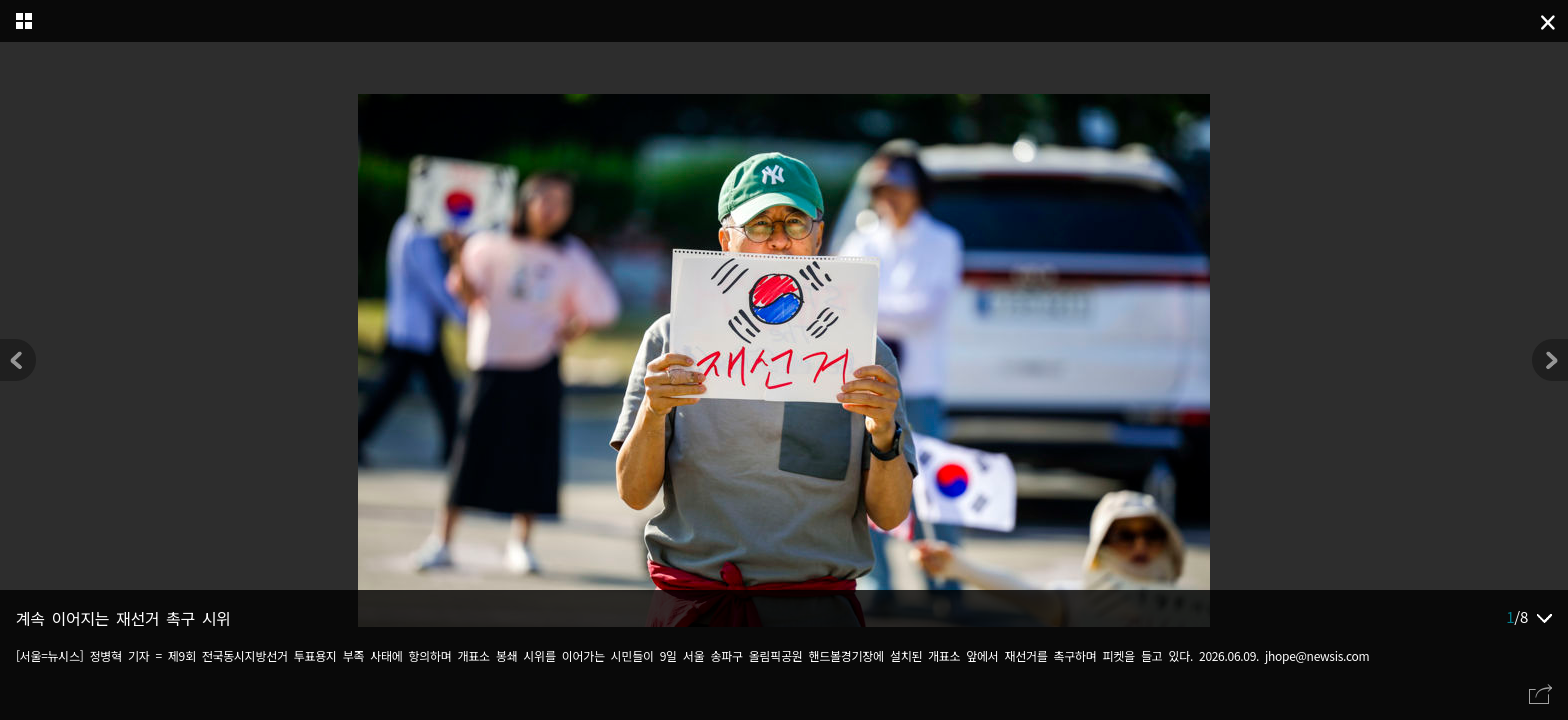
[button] (1550, 360)
